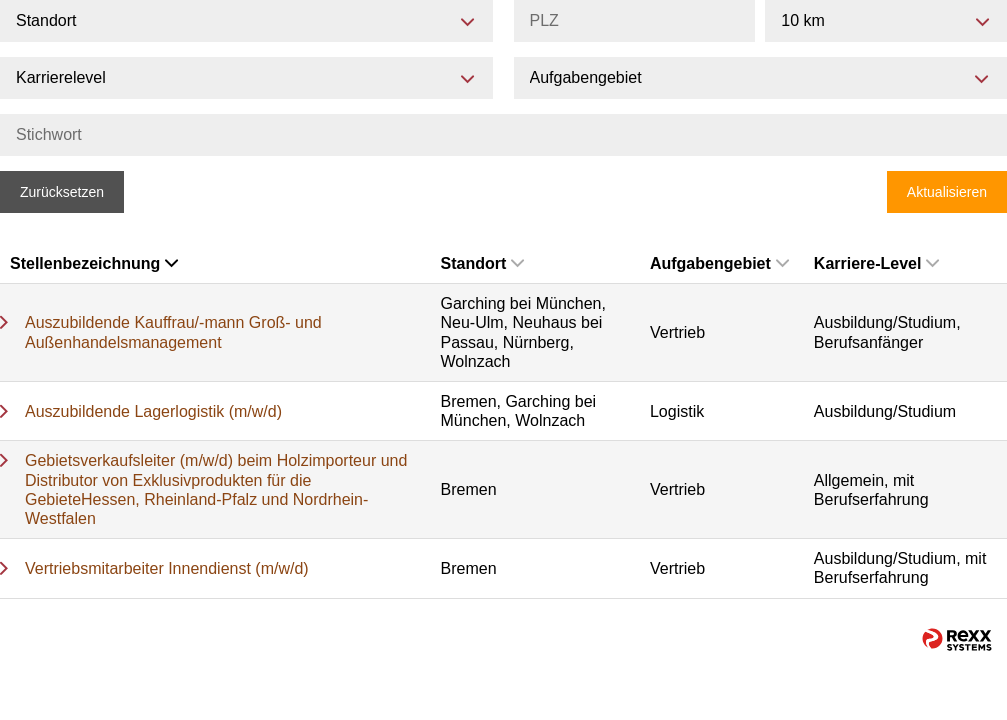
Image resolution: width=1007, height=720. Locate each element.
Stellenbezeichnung (94, 263)
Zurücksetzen (62, 192)
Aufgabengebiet (719, 263)
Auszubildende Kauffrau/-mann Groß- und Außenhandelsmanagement (173, 332)
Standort (483, 263)
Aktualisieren (947, 192)
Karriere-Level (877, 263)
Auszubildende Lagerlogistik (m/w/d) (153, 411)
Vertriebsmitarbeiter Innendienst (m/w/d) (167, 568)
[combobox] (886, 21)
